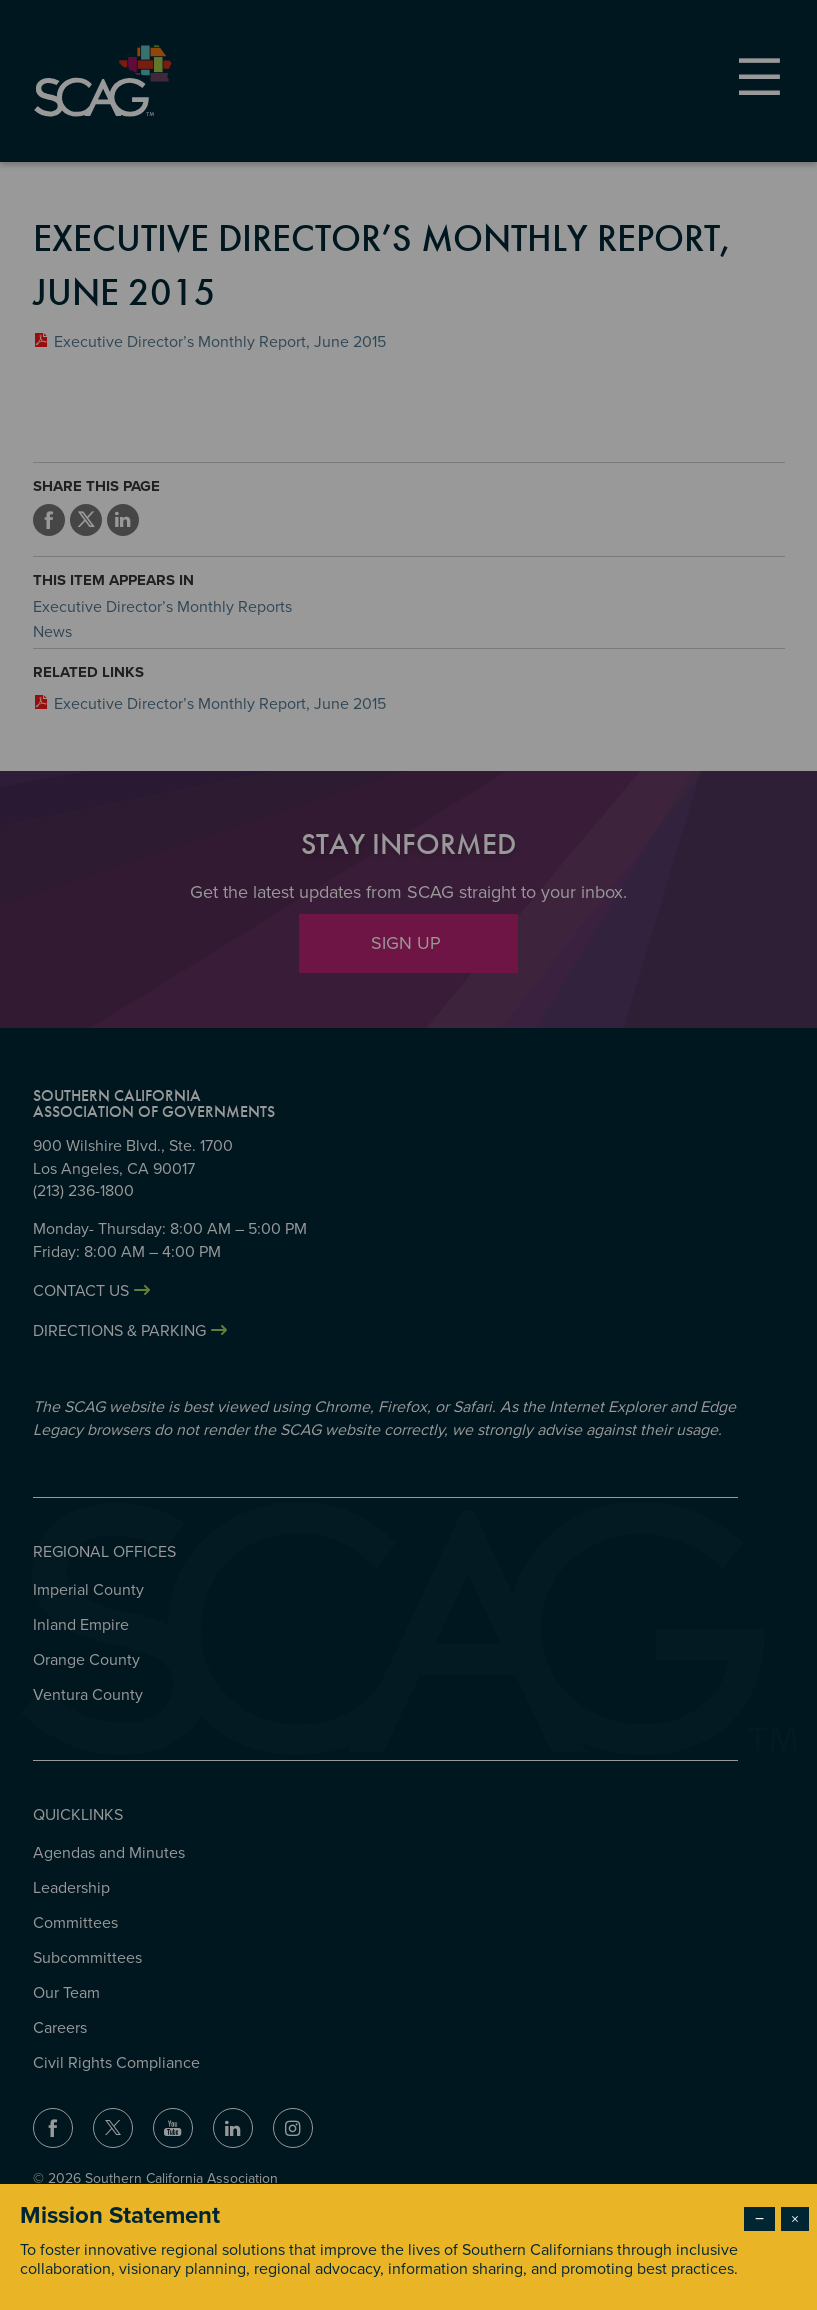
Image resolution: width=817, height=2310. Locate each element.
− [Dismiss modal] (759, 2219)
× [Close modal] (795, 2219)
